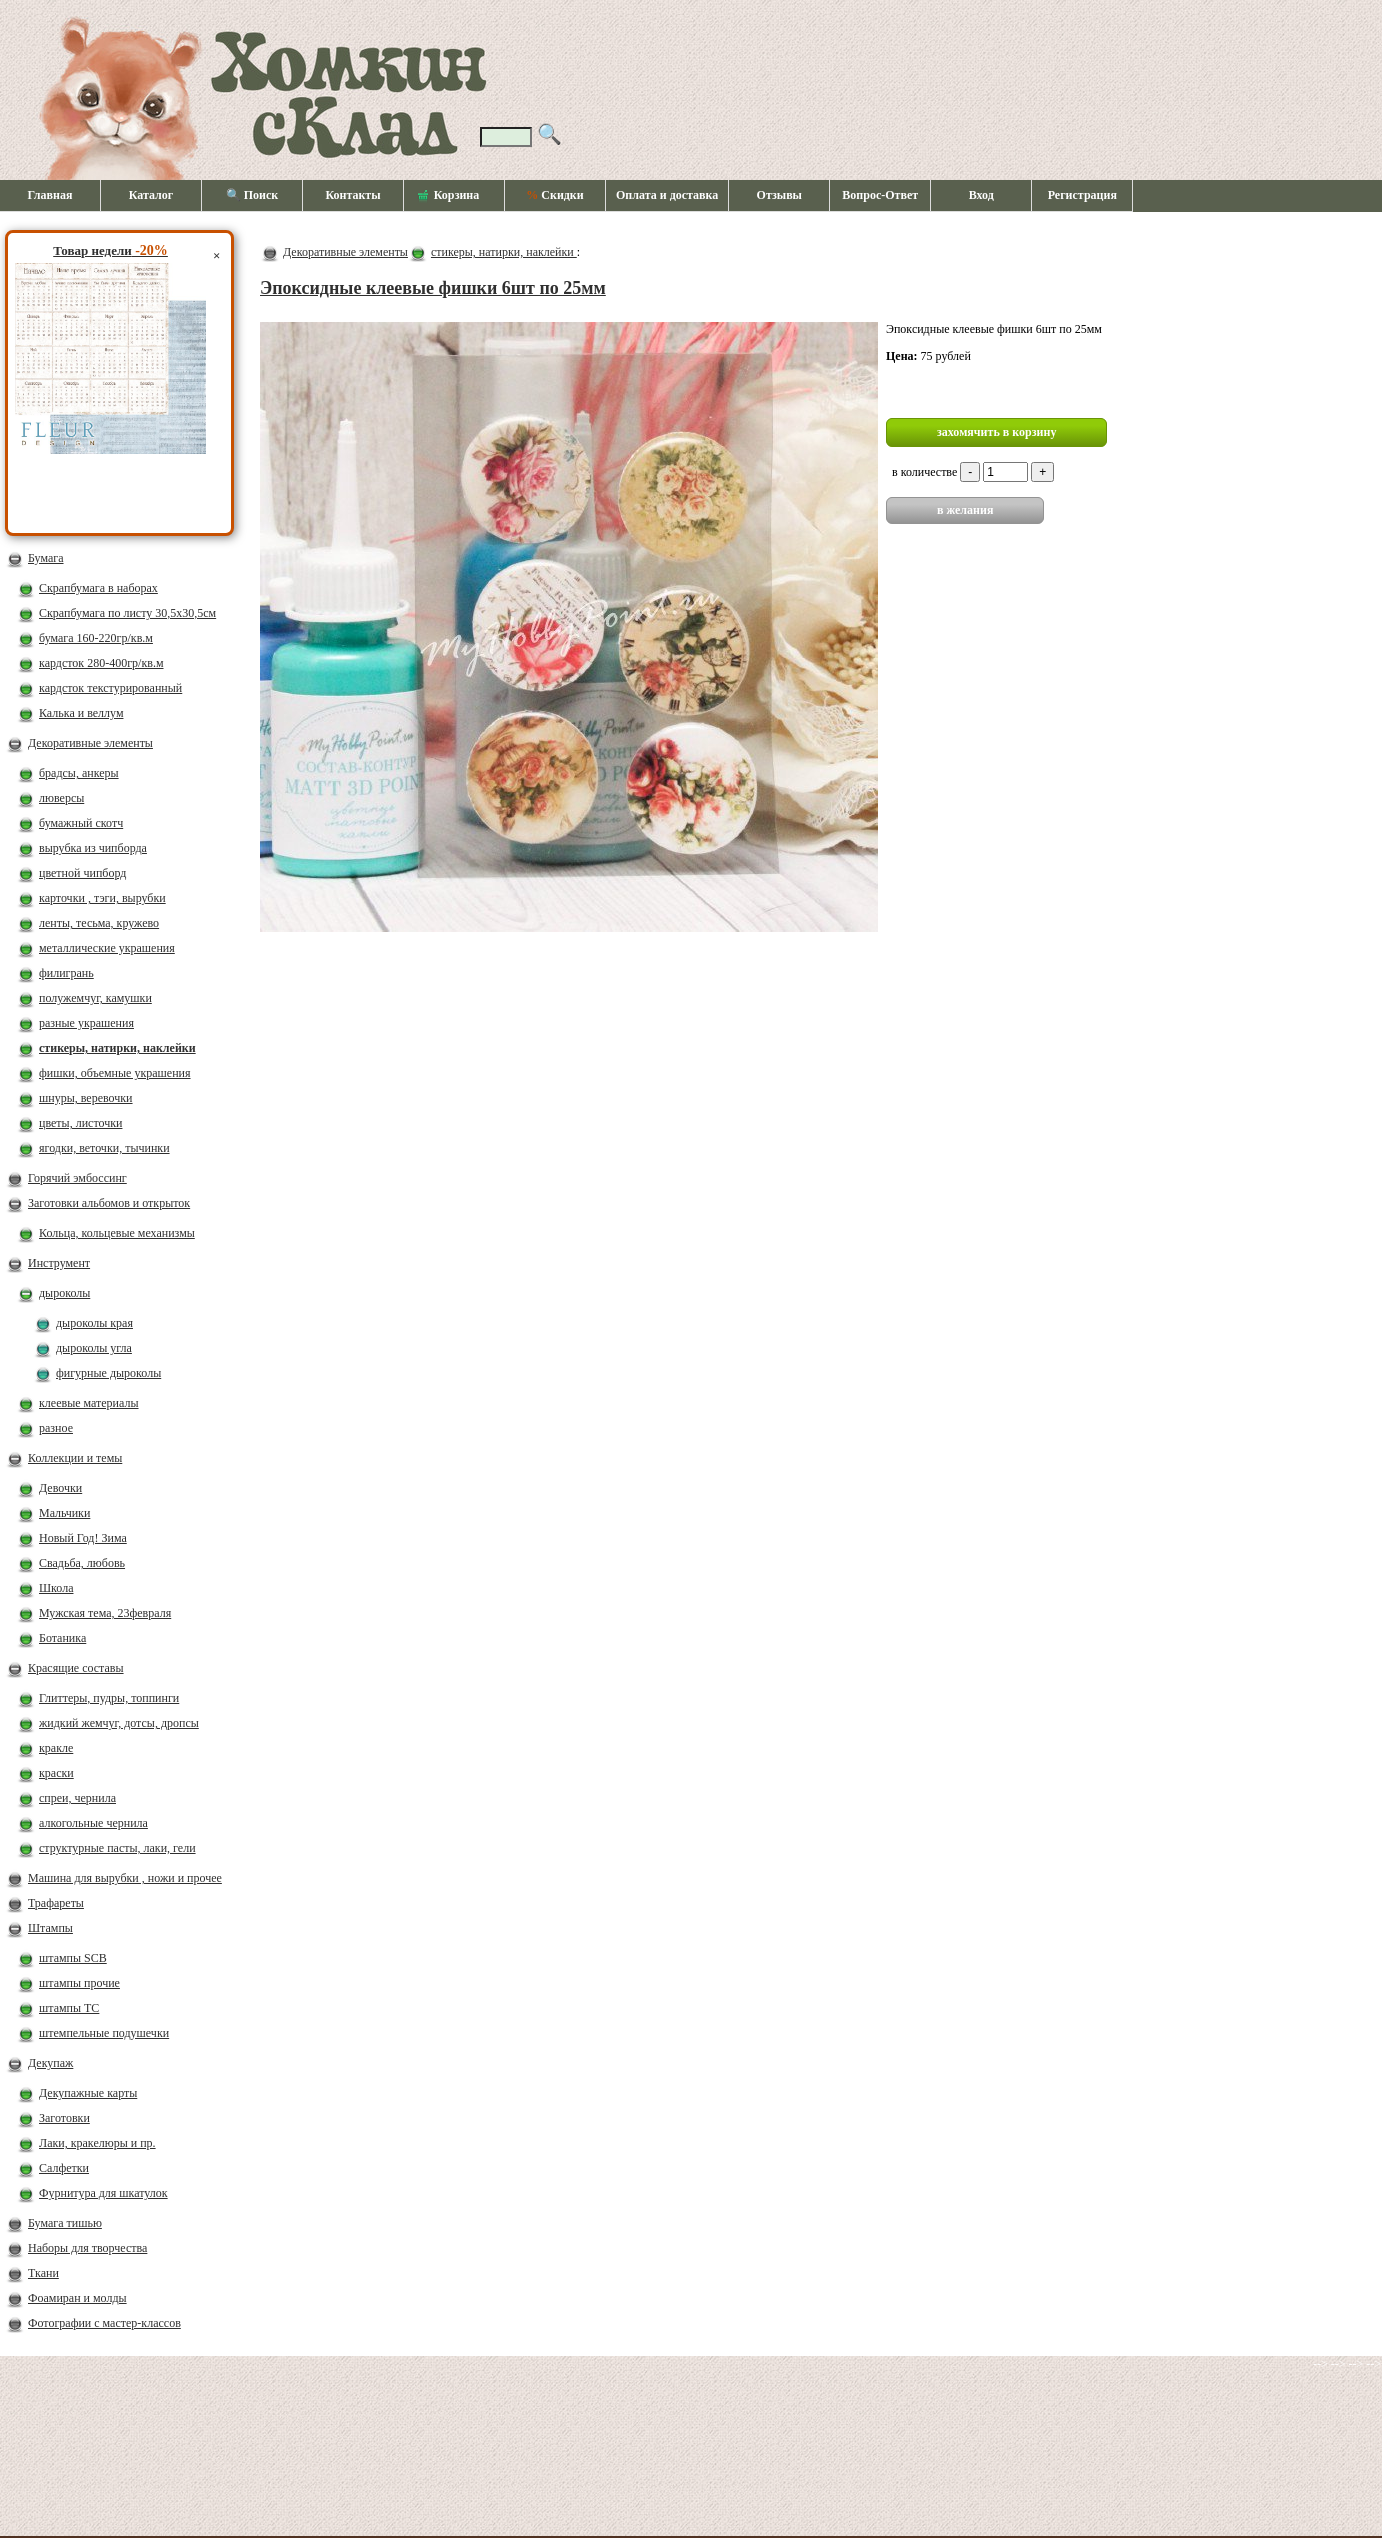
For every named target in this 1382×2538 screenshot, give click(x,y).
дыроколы (64, 1293)
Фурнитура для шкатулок (103, 2193)
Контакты (352, 195)
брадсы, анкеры (79, 773)
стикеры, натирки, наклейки (117, 1048)
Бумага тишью (65, 2223)
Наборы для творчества (87, 2248)
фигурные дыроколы (108, 1373)
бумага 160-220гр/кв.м (96, 638)
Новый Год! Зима (83, 1538)
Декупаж (50, 2063)
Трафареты (56, 1903)
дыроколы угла (94, 1348)
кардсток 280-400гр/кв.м (101, 663)
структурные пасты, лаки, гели (117, 1848)
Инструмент (59, 1263)
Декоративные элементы (90, 743)
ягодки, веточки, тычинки (104, 1148)
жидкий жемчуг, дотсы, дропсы (119, 1723)
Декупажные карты (88, 2093)
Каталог (151, 195)
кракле (56, 1748)
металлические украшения (107, 948)
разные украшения (86, 1023)
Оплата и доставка (667, 195)
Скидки (554, 195)
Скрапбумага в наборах (98, 588)
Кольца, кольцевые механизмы (117, 1233)
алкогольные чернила (93, 1823)
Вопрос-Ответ (880, 195)
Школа (56, 1588)
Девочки (60, 1488)
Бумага (46, 558)
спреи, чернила (77, 1798)
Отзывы (779, 195)
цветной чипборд (82, 873)
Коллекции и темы (75, 1458)
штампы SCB (73, 1958)
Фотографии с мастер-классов (104, 2323)
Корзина (449, 196)
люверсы (61, 798)
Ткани (43, 2273)
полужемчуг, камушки (95, 998)
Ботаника (62, 1638)
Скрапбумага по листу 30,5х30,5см (127, 613)
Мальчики (64, 1513)
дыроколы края (94, 1323)
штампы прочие (79, 1983)
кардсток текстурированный (110, 688)
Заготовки (64, 2118)
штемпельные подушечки (104, 2033)
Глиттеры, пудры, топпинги (109, 1698)
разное (56, 1428)
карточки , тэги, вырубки (102, 898)
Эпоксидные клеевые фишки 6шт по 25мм (433, 288)
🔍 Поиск (252, 195)
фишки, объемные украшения (115, 1073)
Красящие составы (76, 1668)
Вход (981, 195)
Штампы (50, 1928)
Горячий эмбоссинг (77, 1178)
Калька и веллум (81, 713)
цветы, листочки (80, 1123)
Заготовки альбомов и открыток (109, 1203)
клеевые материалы (89, 1403)
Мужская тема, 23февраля (105, 1613)
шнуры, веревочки (86, 1098)
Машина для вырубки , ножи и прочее (125, 1878)
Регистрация (1082, 195)
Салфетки (64, 2168)
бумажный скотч (81, 823)
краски (56, 1773)
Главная (50, 195)
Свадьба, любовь (82, 1563)
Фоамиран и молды (77, 2298)
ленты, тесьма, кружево (99, 923)
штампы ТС (69, 2008)
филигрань (66, 973)
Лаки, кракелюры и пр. (97, 2143)
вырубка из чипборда (93, 848)
